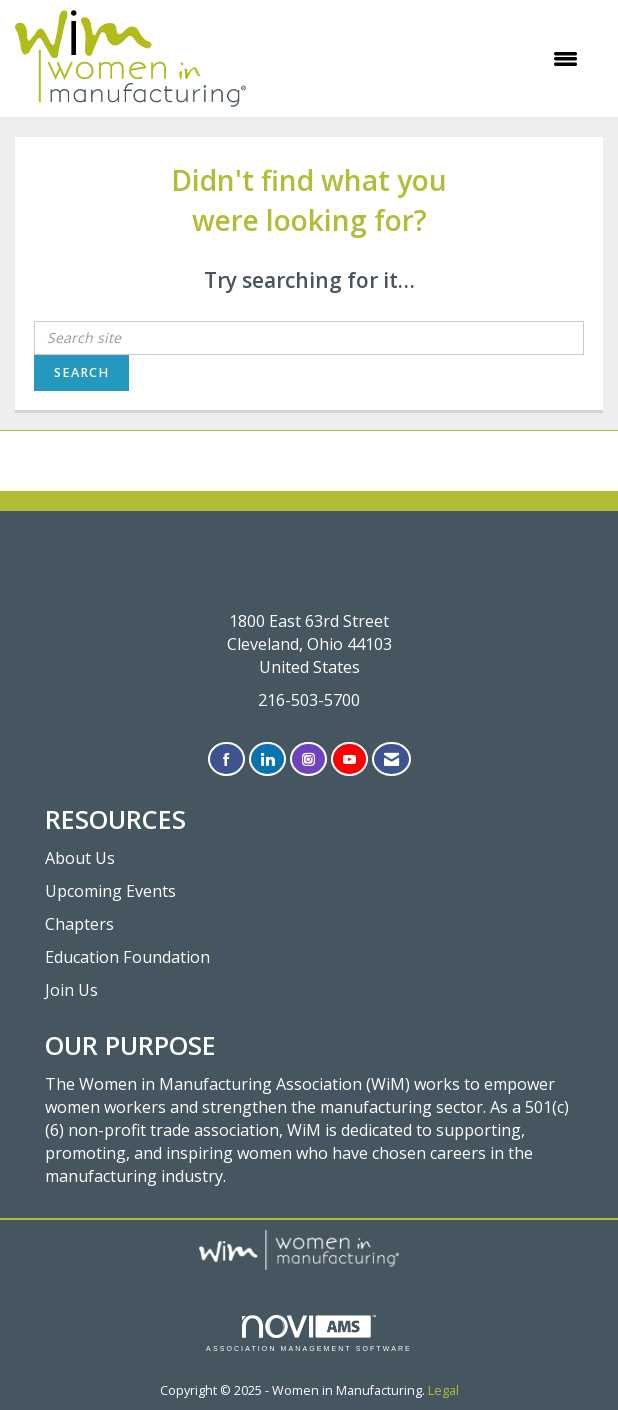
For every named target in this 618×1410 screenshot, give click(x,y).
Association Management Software (309, 1333)
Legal (443, 1390)
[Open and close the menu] (422, 59)
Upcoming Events (110, 891)
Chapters (79, 924)
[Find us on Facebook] (226, 759)
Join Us (71, 990)
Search (81, 372)
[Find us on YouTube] (349, 759)
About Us (80, 858)
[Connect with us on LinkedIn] (267, 759)
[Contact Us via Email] (391, 759)
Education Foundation (127, 957)
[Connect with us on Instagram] (308, 759)
